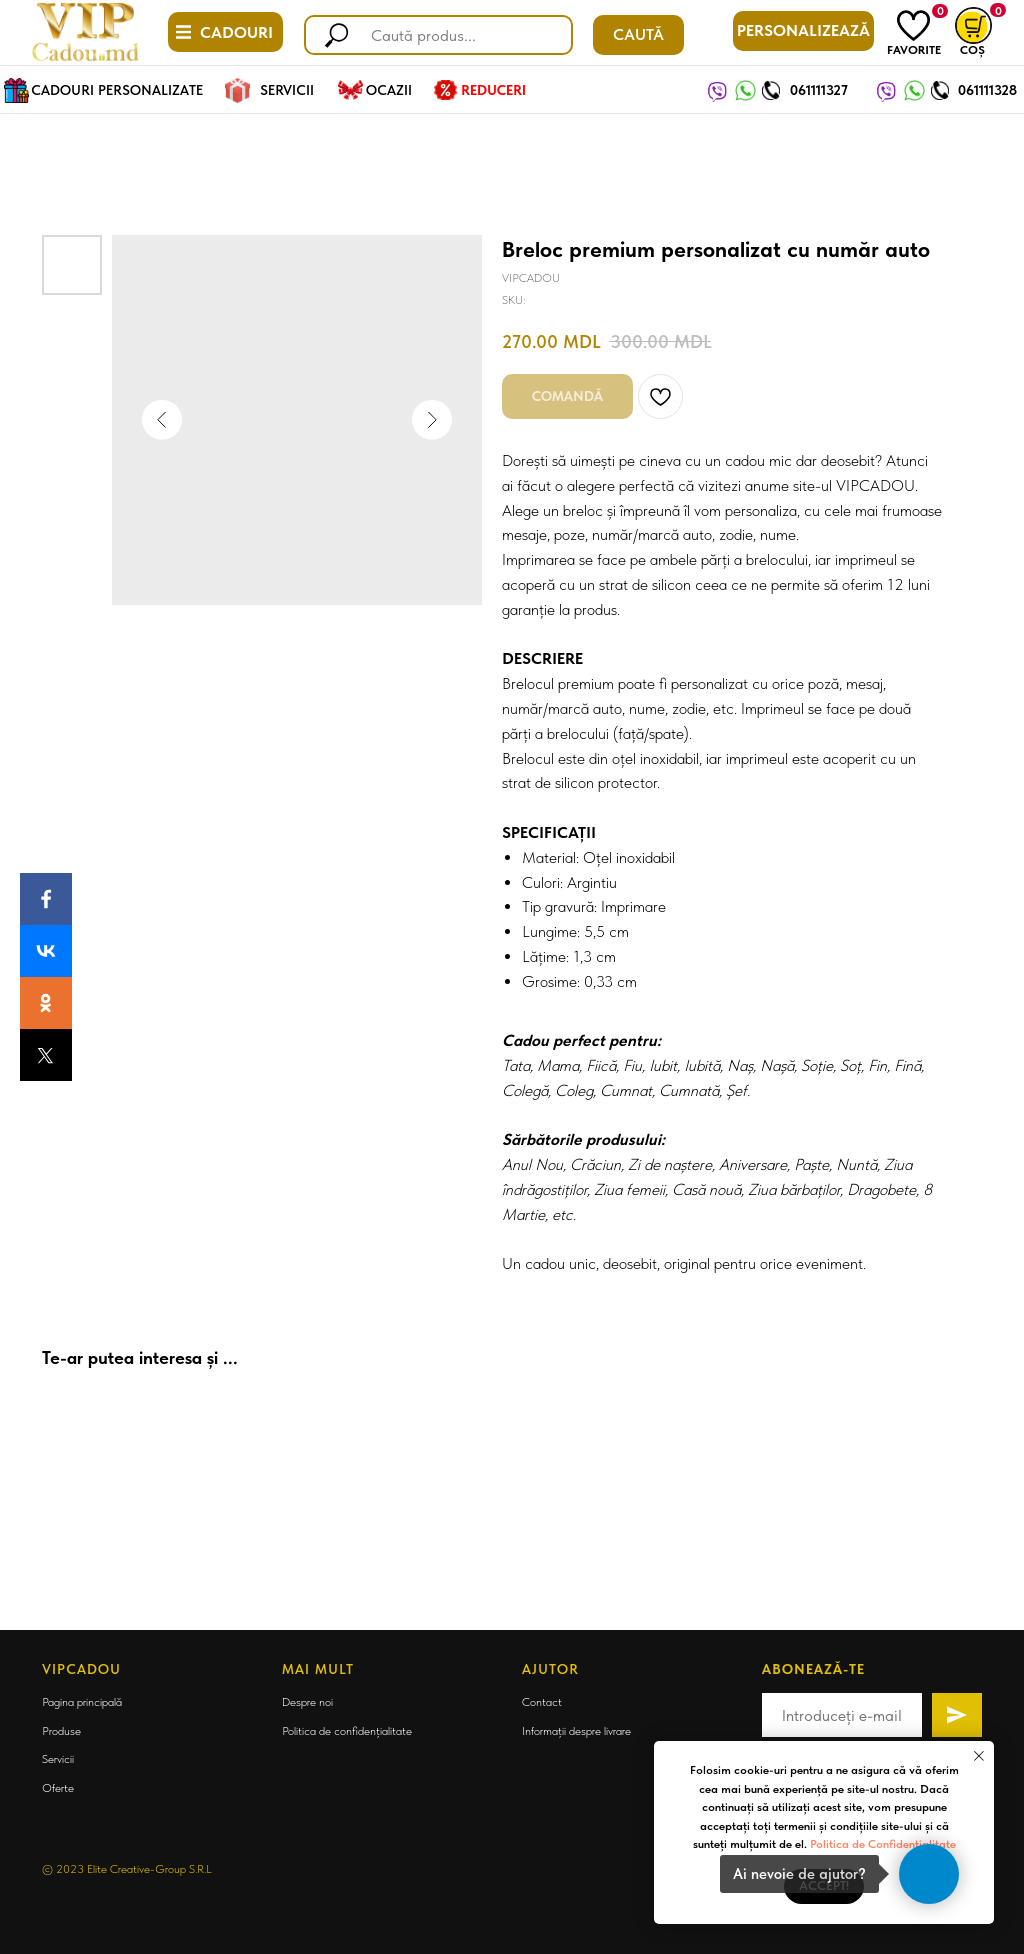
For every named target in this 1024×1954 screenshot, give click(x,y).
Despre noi (307, 1702)
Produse (61, 1731)
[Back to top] (25, 1601)
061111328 (987, 90)
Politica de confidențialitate (347, 1731)
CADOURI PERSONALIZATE (117, 90)
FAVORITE (914, 50)
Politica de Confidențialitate (883, 1844)
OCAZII (389, 90)
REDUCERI (493, 90)
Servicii (58, 1759)
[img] (913, 25)
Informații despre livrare (576, 1731)
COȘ (972, 50)
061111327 (819, 90)
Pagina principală (82, 1702)
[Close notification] (979, 1756)
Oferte (58, 1788)
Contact (542, 1702)
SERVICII (287, 90)
